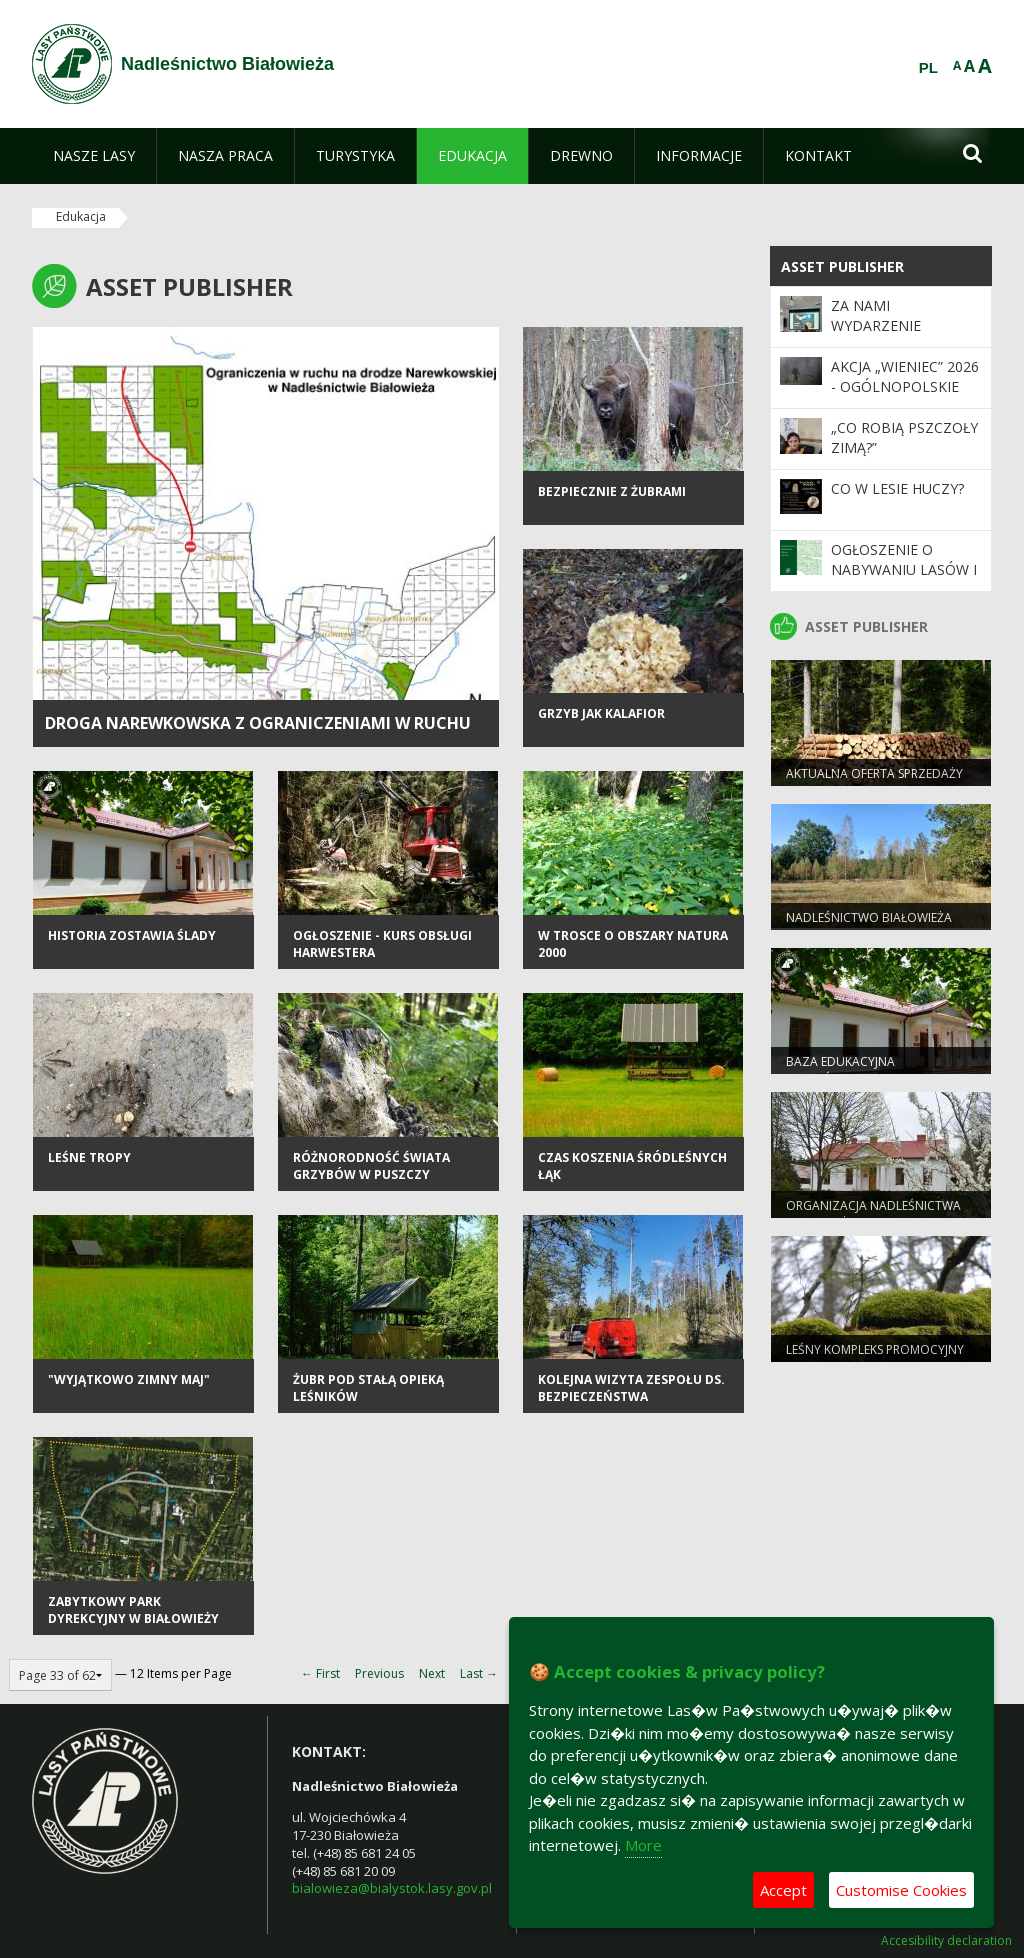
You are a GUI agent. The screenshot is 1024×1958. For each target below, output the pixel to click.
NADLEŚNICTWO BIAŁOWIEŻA (869, 917)
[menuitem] (94, 156)
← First (320, 1673)
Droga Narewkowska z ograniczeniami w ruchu (258, 723)
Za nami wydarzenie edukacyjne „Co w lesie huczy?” (898, 336)
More (643, 1845)
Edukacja (81, 216)
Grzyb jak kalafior (601, 713)
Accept (783, 1890)
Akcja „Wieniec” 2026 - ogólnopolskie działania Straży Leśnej (905, 397)
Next (432, 1673)
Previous (379, 1673)
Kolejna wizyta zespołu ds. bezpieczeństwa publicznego (631, 1397)
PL (928, 68)
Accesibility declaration (946, 1941)
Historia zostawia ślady (132, 935)
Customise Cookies (901, 1890)
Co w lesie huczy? (897, 488)
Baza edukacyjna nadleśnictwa (840, 1070)
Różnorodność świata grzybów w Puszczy (371, 1166)
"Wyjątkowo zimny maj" (129, 1379)
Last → (479, 1673)
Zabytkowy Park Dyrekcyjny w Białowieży (133, 1610)
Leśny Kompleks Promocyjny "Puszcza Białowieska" (875, 1358)
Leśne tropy (89, 1157)
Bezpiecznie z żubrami (612, 491)
